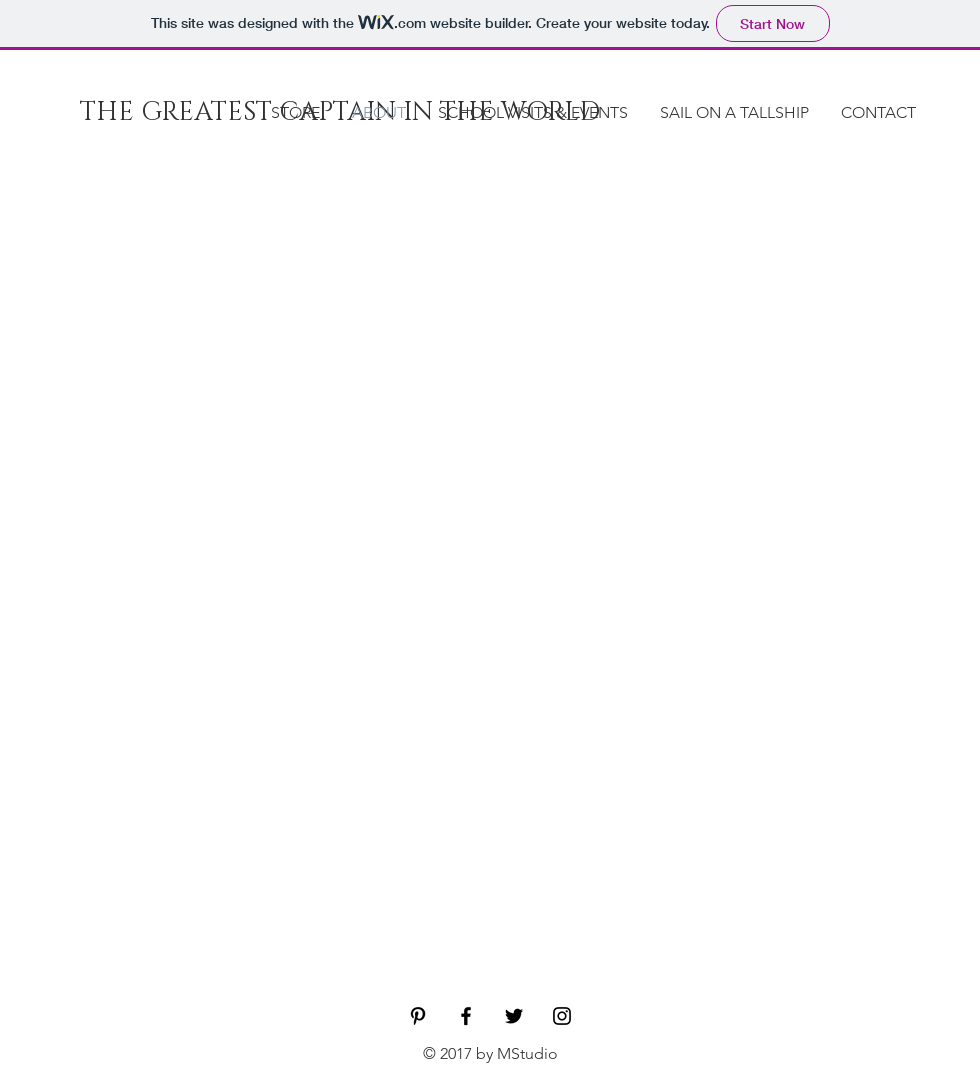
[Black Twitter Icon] (514, 1016)
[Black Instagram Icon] (562, 1016)
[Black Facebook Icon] (466, 1016)
